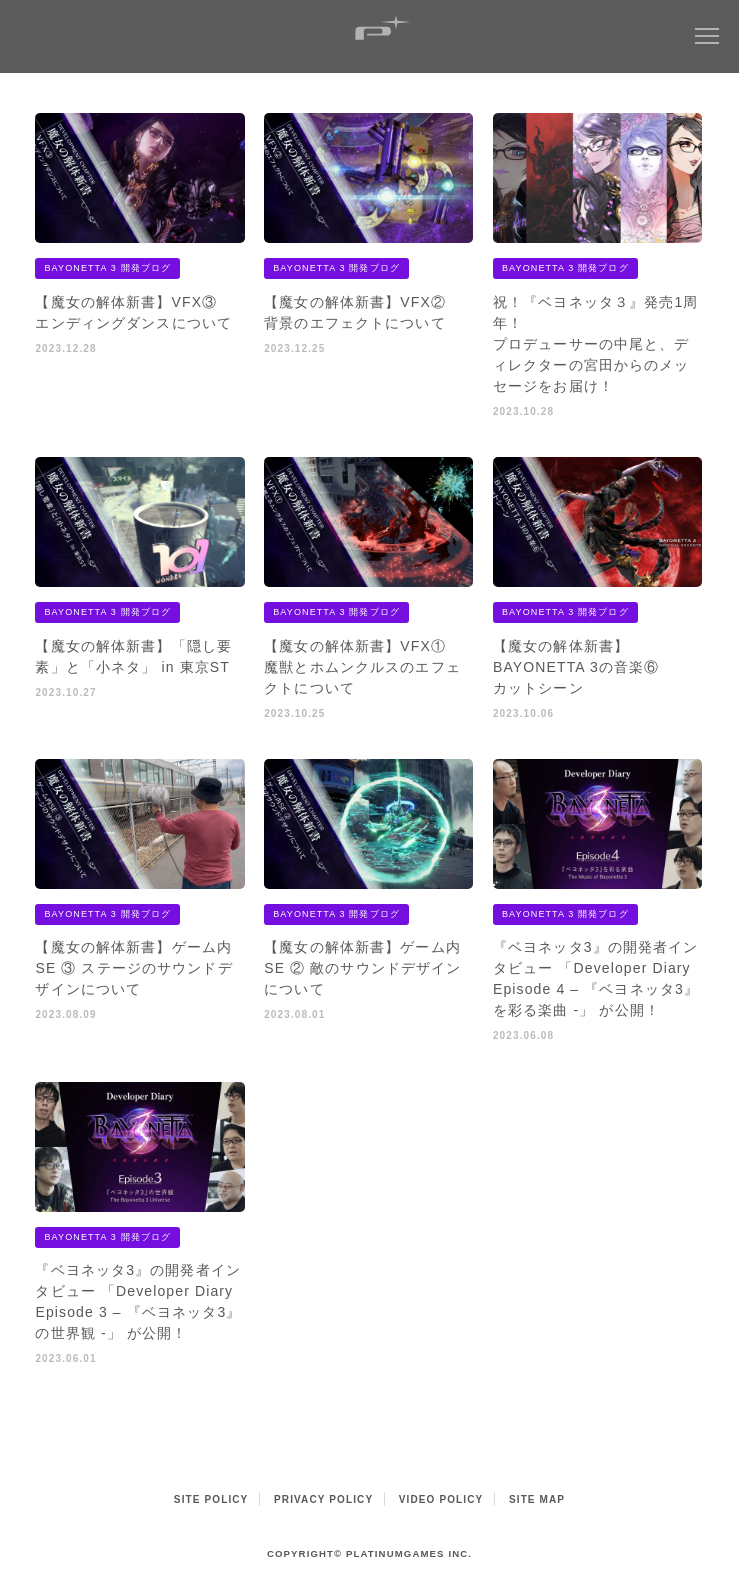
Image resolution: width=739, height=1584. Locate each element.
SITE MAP (537, 1499)
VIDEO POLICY (441, 1499)
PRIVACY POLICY (323, 1499)
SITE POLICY (211, 1499)
